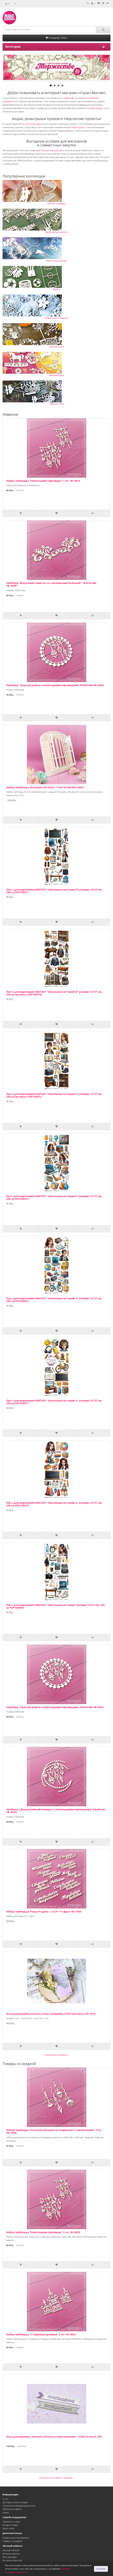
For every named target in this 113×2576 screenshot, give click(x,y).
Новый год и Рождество (56, 318)
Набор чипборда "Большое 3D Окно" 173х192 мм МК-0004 (44, 787)
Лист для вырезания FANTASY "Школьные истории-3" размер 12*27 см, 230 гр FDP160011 (54, 1402)
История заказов (11, 2553)
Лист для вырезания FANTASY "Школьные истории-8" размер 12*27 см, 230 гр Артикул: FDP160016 (54, 993)
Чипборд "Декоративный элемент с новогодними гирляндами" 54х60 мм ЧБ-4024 (55, 1811)
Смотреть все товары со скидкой (55, 2477)
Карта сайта (8, 2528)
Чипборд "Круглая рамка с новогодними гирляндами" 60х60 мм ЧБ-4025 (55, 1707)
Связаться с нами (11, 2521)
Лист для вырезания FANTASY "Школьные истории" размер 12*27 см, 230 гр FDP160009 (55, 1606)
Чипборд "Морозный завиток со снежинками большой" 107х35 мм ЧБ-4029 (51, 584)
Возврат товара (10, 2525)
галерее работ (77, 127)
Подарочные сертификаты (16, 2537)
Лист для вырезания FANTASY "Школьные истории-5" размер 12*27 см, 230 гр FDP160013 (54, 1197)
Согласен (101, 2568)
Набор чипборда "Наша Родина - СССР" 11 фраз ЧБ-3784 (43, 1911)
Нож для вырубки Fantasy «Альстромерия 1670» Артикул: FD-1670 (50, 2013)
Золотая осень (56, 346)
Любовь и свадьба (56, 203)
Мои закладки (10, 2557)
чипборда (69, 98)
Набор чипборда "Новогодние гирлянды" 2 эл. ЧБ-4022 (43, 480)
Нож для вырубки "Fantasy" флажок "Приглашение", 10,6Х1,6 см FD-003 (54, 2436)
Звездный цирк (56, 375)
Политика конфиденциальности (19, 2505)
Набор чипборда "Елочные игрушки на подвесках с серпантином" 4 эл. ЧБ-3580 (53, 2131)
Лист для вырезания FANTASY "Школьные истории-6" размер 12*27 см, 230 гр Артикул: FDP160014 (54, 1095)
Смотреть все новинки (55, 2054)
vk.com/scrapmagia (31, 124)
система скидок (95, 108)
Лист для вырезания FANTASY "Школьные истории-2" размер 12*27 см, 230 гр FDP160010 (54, 1504)
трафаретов (8, 101)
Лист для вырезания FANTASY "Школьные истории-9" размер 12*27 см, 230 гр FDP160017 (54, 891)
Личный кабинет (11, 2550)
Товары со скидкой (12, 2541)
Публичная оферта (12, 2509)
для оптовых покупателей (49, 150)
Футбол (56, 289)
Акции (6, 2512)
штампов (92, 98)
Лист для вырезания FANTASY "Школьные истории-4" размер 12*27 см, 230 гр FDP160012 (54, 1300)
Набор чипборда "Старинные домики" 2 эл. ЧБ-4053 (41, 2334)
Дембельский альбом (56, 232)
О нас (5, 2499)
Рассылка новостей (12, 2560)
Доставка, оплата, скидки (15, 2502)
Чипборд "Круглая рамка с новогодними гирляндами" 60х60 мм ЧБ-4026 (55, 685)
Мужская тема (57, 404)
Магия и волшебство (56, 260)
